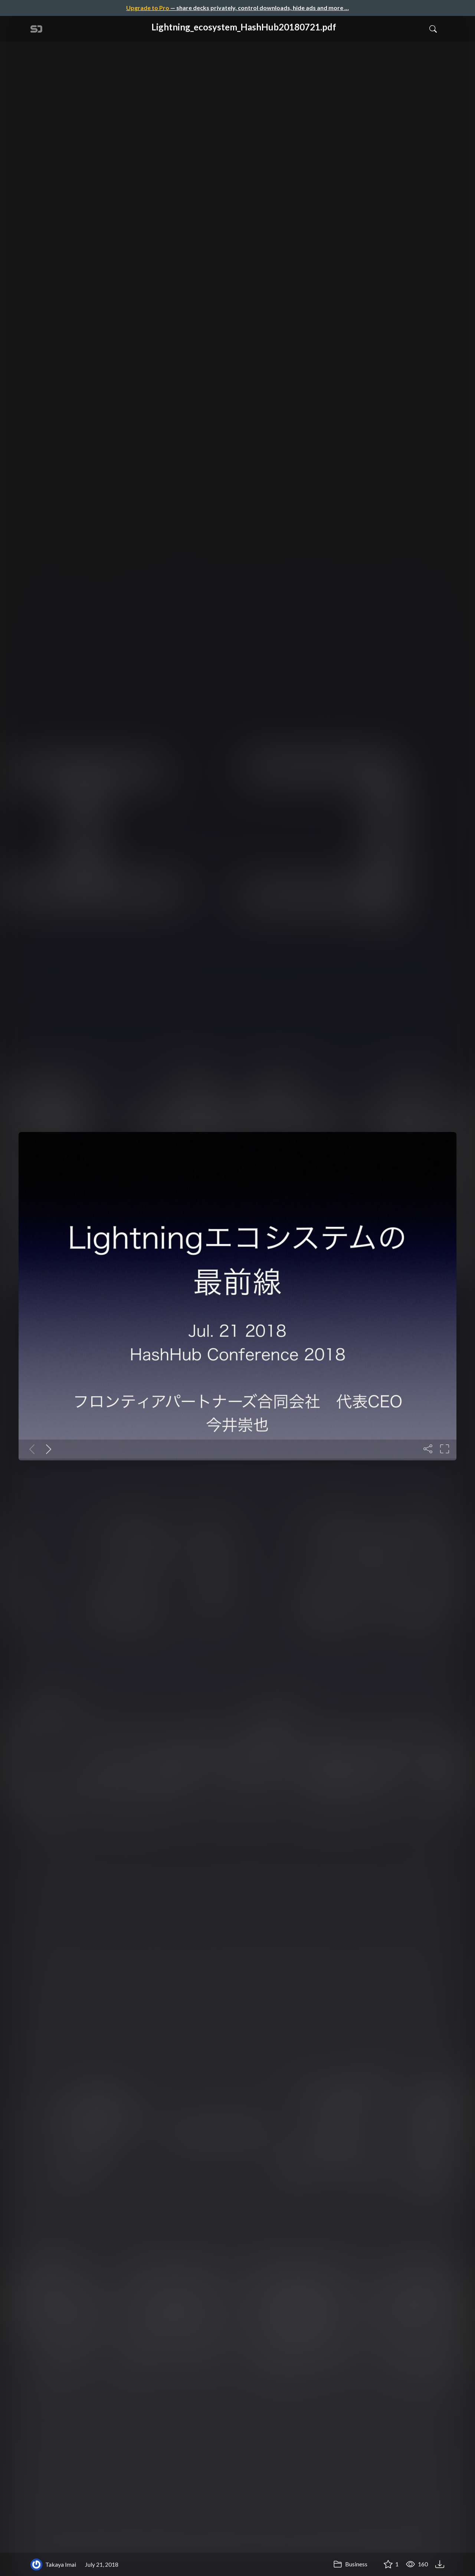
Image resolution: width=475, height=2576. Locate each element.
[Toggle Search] (433, 28)
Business (350, 2563)
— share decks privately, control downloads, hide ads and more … (237, 7)
